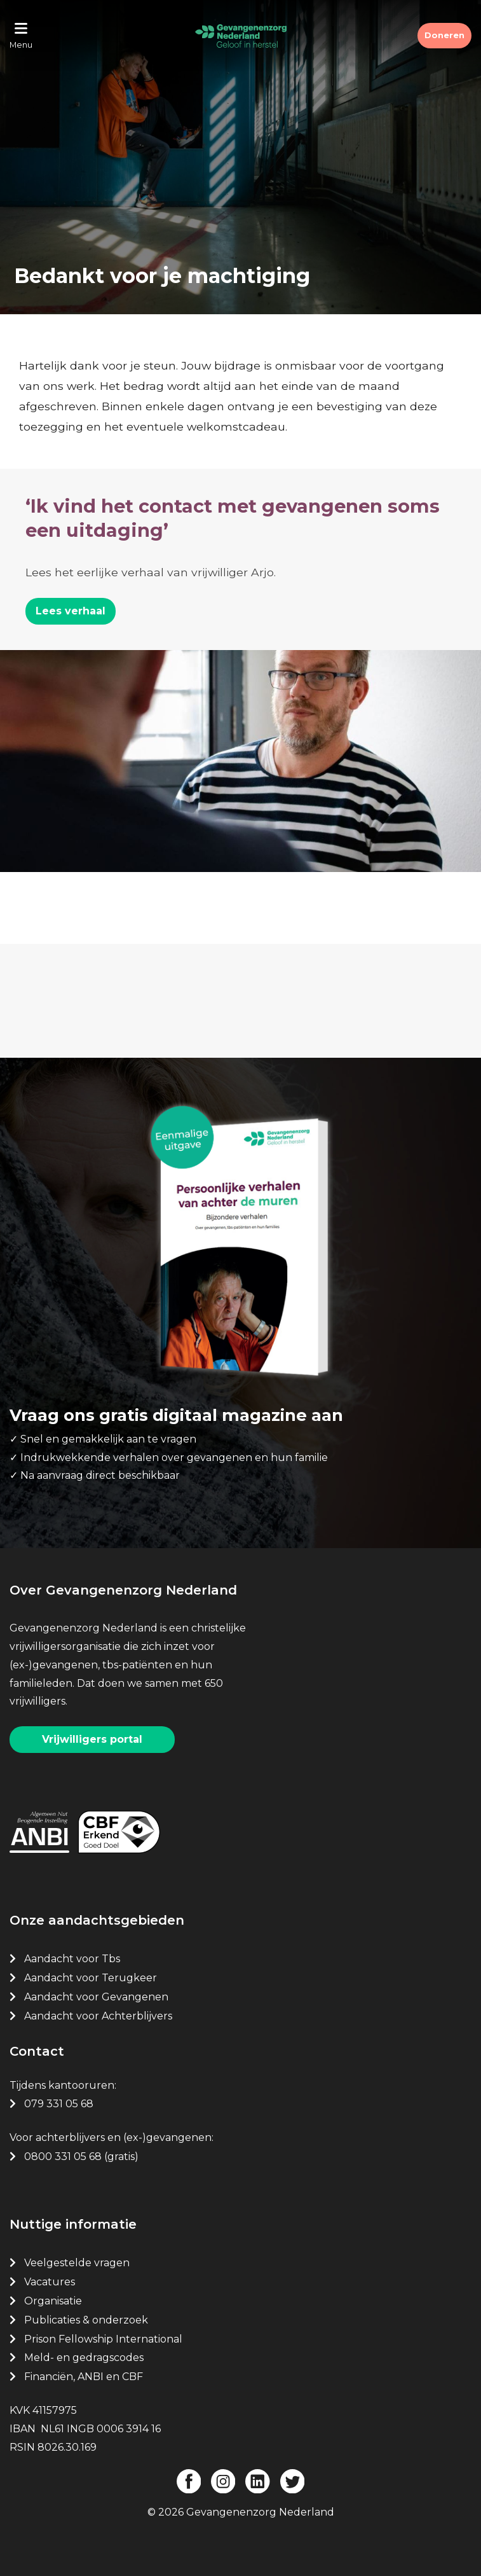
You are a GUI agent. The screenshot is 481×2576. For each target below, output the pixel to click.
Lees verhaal (70, 611)
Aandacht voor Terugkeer (90, 1978)
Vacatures (51, 2282)
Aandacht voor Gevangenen (96, 1997)
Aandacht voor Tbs (72, 1959)
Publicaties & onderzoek (86, 2320)
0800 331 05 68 (63, 2156)
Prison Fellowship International (103, 2339)
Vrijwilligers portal (92, 1739)
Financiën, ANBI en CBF (83, 2377)
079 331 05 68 (58, 2104)
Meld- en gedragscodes (84, 2357)
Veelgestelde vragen (77, 2263)
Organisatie (53, 2301)
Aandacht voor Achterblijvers (98, 2016)
